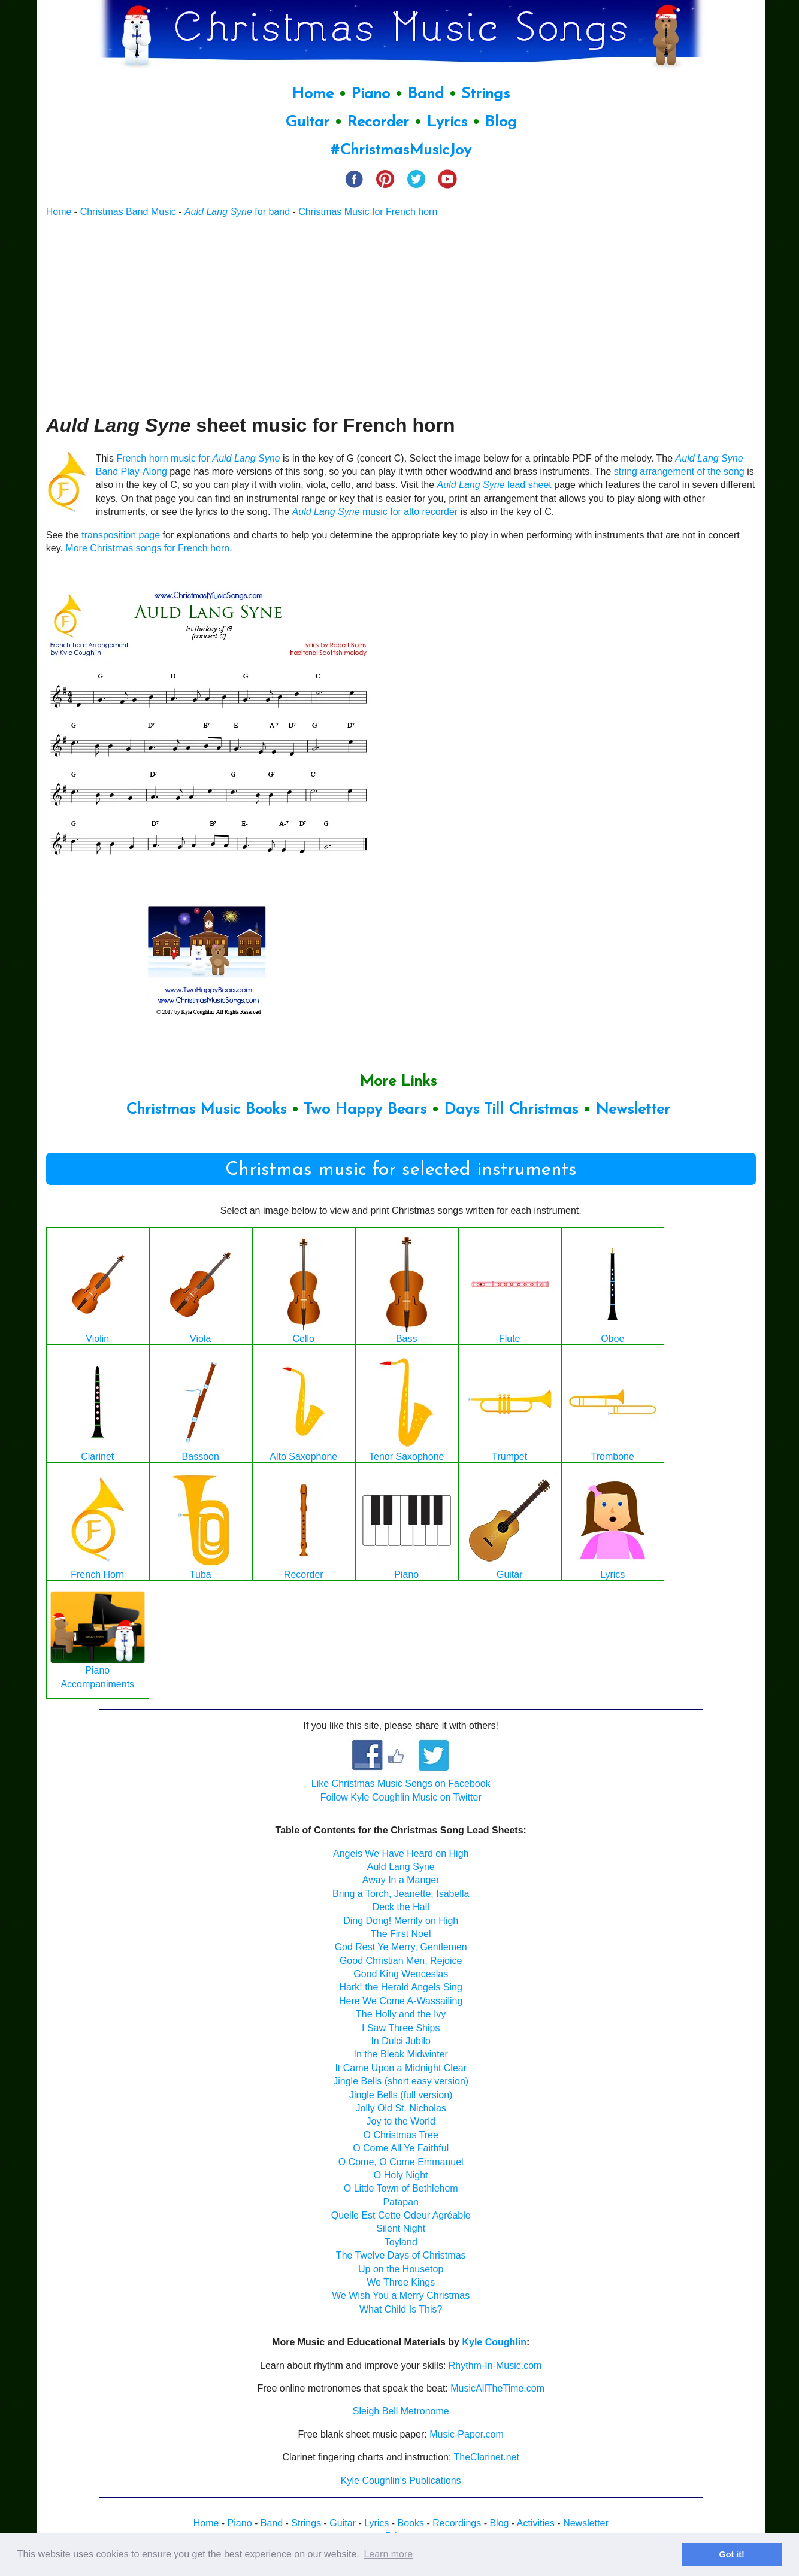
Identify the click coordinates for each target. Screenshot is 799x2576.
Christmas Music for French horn (367, 212)
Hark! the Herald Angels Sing (400, 1987)
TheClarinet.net (486, 2457)
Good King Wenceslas (400, 1974)
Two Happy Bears (365, 1110)
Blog (501, 122)
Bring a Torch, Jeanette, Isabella (400, 1894)
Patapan (401, 2202)
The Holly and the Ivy (401, 2014)
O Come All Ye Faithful (401, 2148)
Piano (370, 94)
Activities (536, 2523)
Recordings (456, 2523)
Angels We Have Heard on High (401, 1853)
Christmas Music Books (206, 1110)
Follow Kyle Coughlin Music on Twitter (401, 1797)
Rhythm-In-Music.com (495, 2365)
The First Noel (401, 1934)
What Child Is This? (400, 2309)
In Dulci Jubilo (401, 2041)
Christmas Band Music (128, 212)
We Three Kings (401, 2282)
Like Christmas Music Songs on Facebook (401, 1783)
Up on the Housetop (400, 2269)
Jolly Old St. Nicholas (401, 2108)
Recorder (378, 122)
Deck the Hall (401, 1907)
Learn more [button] (388, 2554)
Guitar (307, 122)
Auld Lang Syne (401, 1867)
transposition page (120, 535)
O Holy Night (401, 2175)
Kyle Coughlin (494, 2342)
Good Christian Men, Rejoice (401, 1961)
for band (237, 212)
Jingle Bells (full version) (401, 2095)
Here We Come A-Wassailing (400, 2001)
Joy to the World (401, 2121)
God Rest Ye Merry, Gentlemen (401, 1947)
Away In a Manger (401, 1880)
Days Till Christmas (511, 1110)
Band (428, 94)
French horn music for (198, 458)
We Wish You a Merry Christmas (401, 2295)
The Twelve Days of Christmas (401, 2255)
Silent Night (400, 2228)
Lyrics (446, 122)
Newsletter (632, 1110)
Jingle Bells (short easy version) (400, 2081)
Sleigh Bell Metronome (401, 2411)
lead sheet (494, 485)
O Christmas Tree (401, 2135)
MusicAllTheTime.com (497, 2388)
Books (411, 2523)
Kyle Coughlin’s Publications (401, 2480)
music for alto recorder (375, 512)
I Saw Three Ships (401, 2028)
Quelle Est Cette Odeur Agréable (401, 2215)
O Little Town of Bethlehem (401, 2188)
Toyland (401, 2242)
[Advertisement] (401, 315)
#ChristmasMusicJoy (401, 151)
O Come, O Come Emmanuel (401, 2162)
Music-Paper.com (466, 2434)
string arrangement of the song (679, 471)
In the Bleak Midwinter (401, 2054)
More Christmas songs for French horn (147, 548)
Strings (485, 94)
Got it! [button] (731, 2554)
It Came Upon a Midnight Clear (401, 2068)
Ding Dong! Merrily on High (400, 1921)
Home (313, 94)
